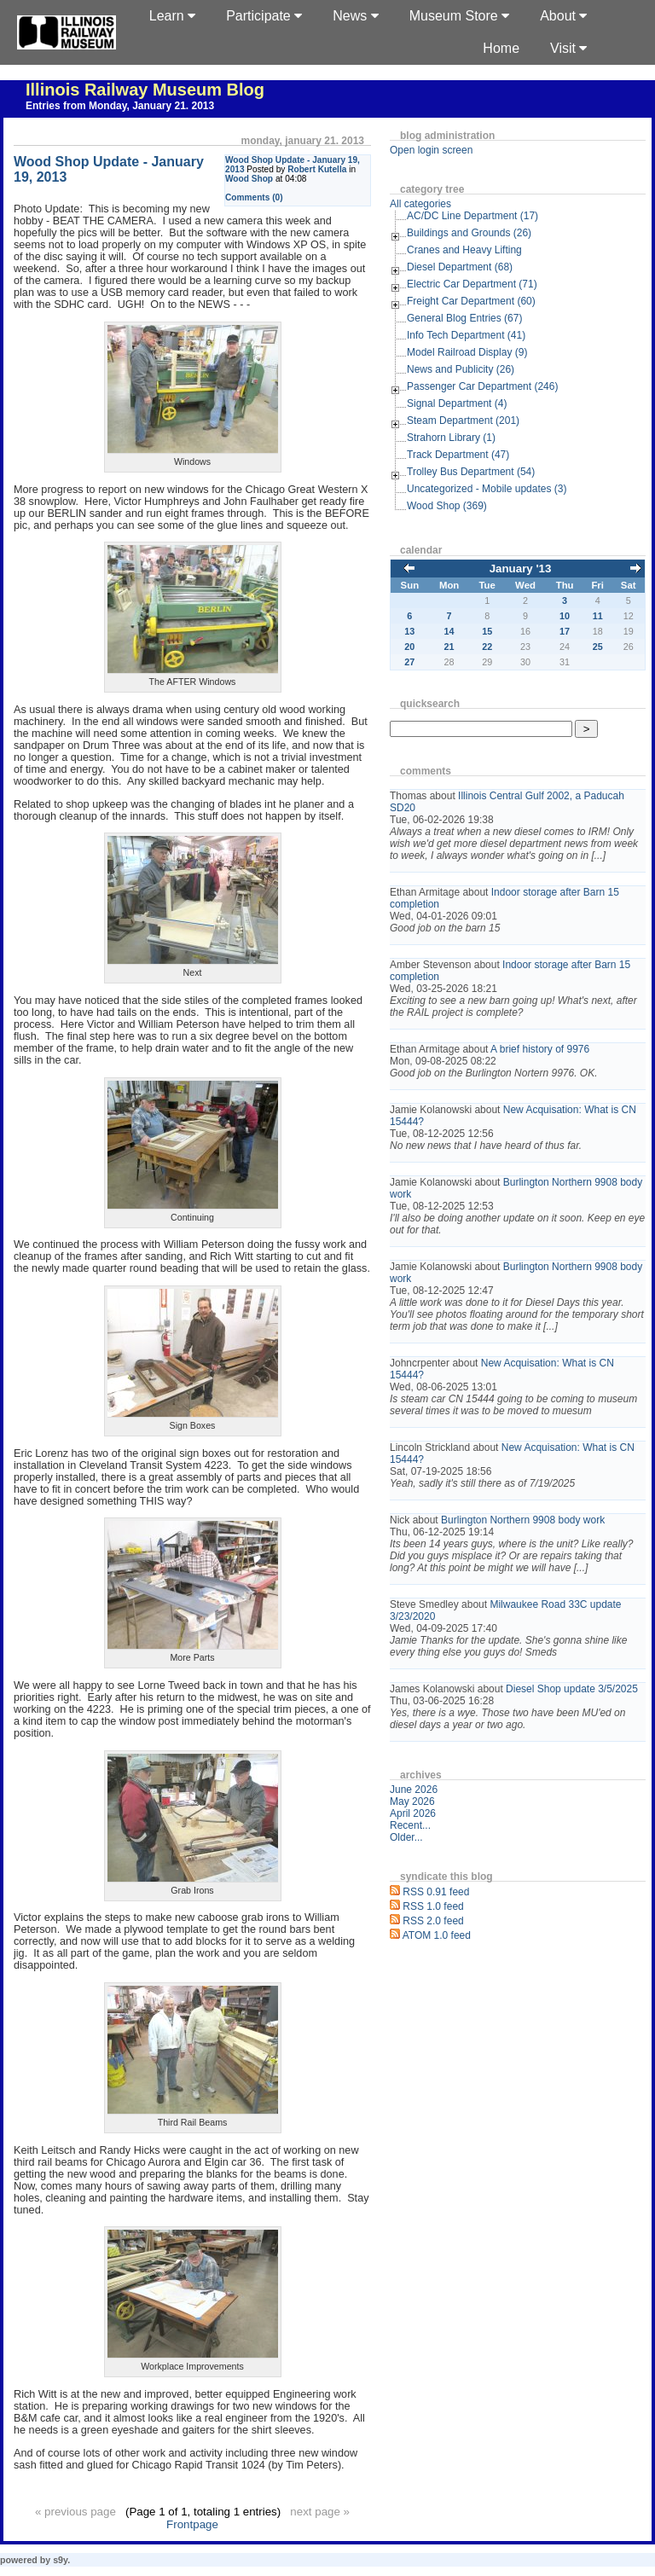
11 (598, 616)
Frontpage (192, 2524)
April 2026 (413, 1813)
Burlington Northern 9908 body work (523, 1520)
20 (409, 646)
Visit (568, 48)
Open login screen (431, 150)
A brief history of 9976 (539, 1049)
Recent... (410, 1825)
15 (487, 631)
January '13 (521, 568)
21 (449, 646)
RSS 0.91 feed (436, 1892)
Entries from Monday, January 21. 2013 (120, 106)
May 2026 (412, 1801)
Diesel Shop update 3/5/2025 (572, 1689)
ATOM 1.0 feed (437, 1935)
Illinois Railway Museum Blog (145, 89)
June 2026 (414, 1790)
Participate (264, 16)
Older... (406, 1837)
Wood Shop (249, 178)
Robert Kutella (316, 169)
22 (487, 646)
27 (409, 662)
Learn (172, 16)
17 (564, 631)
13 (409, 631)
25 (598, 646)
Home (501, 48)
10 (564, 616)
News (355, 16)
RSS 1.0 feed (433, 1906)
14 (449, 631)
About (563, 16)
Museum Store (459, 16)
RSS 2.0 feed (433, 1921)
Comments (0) (254, 197)
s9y (60, 2560)
